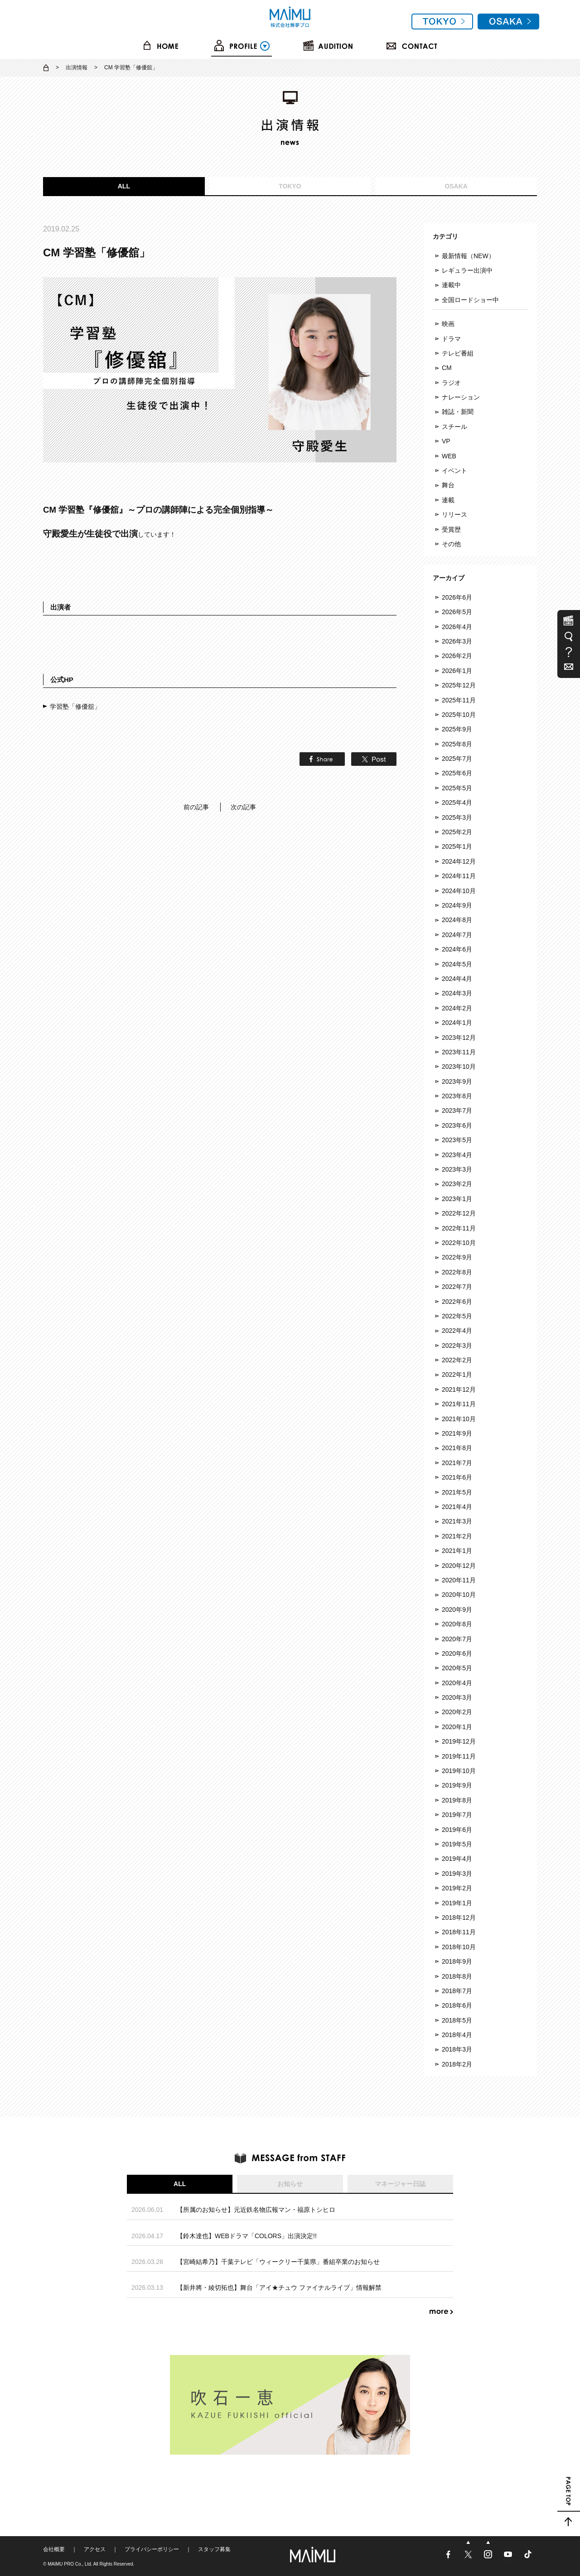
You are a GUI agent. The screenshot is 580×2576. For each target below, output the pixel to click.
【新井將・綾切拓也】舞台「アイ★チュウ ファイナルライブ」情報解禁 (279, 2287)
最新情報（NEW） (468, 256)
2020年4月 (457, 1683)
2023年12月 (459, 1037)
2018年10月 (459, 1947)
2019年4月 (457, 1858)
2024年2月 (457, 1008)
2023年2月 (457, 1183)
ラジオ (451, 382)
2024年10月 (459, 890)
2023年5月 (457, 1140)
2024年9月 (457, 905)
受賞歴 (451, 529)
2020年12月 (459, 1565)
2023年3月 (457, 1169)
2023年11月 (459, 1052)
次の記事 (243, 807)
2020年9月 (457, 1609)
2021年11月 (459, 1404)
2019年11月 (459, 1756)
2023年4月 (457, 1154)
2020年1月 (457, 1726)
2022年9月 (457, 1257)
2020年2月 (457, 1712)
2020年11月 (459, 1580)
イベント (454, 470)
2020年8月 (457, 1624)
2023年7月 (457, 1110)
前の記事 (196, 807)
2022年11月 (459, 1228)
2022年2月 (457, 1360)
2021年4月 (457, 1506)
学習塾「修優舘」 (75, 706)
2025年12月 (459, 685)
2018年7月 (457, 1990)
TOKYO (290, 186)
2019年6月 (457, 1829)
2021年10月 (459, 1419)
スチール (454, 426)
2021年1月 (457, 1550)
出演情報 (76, 67)
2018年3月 (457, 2049)
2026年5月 (457, 611)
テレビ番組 (458, 353)
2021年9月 (457, 1433)
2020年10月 (459, 1594)
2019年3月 (457, 1873)
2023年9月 (457, 1081)
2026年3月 (457, 641)
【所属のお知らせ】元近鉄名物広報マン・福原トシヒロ (256, 2209)
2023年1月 (457, 1198)
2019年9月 (457, 1785)
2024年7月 (457, 934)
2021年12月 (459, 1389)
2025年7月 (457, 758)
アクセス (95, 2549)
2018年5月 (457, 2020)
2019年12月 (459, 1741)
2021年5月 (457, 1492)
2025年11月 (459, 700)
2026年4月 (457, 626)
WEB (449, 456)
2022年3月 (457, 1345)
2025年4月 (457, 802)
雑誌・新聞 (458, 411)
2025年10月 (459, 714)
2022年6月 (457, 1301)
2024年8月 (457, 919)
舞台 (448, 485)
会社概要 (54, 2549)
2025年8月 (457, 744)
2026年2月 (457, 655)
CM (447, 367)
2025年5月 (457, 788)
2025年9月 (457, 729)
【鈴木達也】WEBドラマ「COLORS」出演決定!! (247, 2236)
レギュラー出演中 (467, 270)
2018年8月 (457, 1976)
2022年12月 (459, 1213)
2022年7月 (457, 1286)
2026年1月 (457, 670)
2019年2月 (457, 1888)
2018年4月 (457, 2034)
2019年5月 (457, 1844)
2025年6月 (457, 773)
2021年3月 (457, 1521)
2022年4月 (457, 1330)
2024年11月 (459, 875)
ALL (124, 186)
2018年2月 (457, 2064)
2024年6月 (457, 949)
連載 (448, 500)
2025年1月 (457, 846)
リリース (454, 514)
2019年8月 (457, 1800)
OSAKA (456, 186)
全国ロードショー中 (470, 299)
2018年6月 (457, 2005)
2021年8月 (457, 1447)
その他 (451, 544)
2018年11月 (459, 1932)
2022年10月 (459, 1242)
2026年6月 (457, 597)
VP (446, 441)
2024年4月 (457, 978)
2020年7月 (457, 1639)
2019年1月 (457, 1903)
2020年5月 (457, 1668)
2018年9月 (457, 1961)
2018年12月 (459, 1917)
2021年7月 (457, 1462)
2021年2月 (457, 1536)
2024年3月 (457, 993)
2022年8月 (457, 1272)
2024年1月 (457, 1022)
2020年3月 (457, 1697)
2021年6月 (457, 1477)
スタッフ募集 (214, 2549)
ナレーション (461, 397)
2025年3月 (457, 817)
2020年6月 (457, 1653)
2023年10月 (459, 1066)
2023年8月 (457, 1096)
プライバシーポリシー (152, 2549)
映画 (448, 323)
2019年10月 (459, 1770)
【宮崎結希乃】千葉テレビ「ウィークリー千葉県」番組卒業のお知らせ (278, 2261)
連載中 (451, 284)
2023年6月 (457, 1125)
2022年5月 (457, 1316)
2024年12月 (459, 861)
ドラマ (451, 338)
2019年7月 (457, 1814)
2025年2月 (457, 832)
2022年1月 (457, 1374)
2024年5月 (457, 964)
